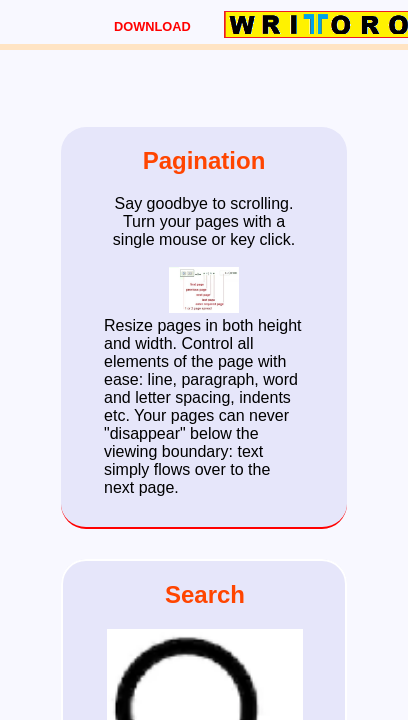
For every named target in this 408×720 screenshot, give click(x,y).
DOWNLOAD (152, 26)
